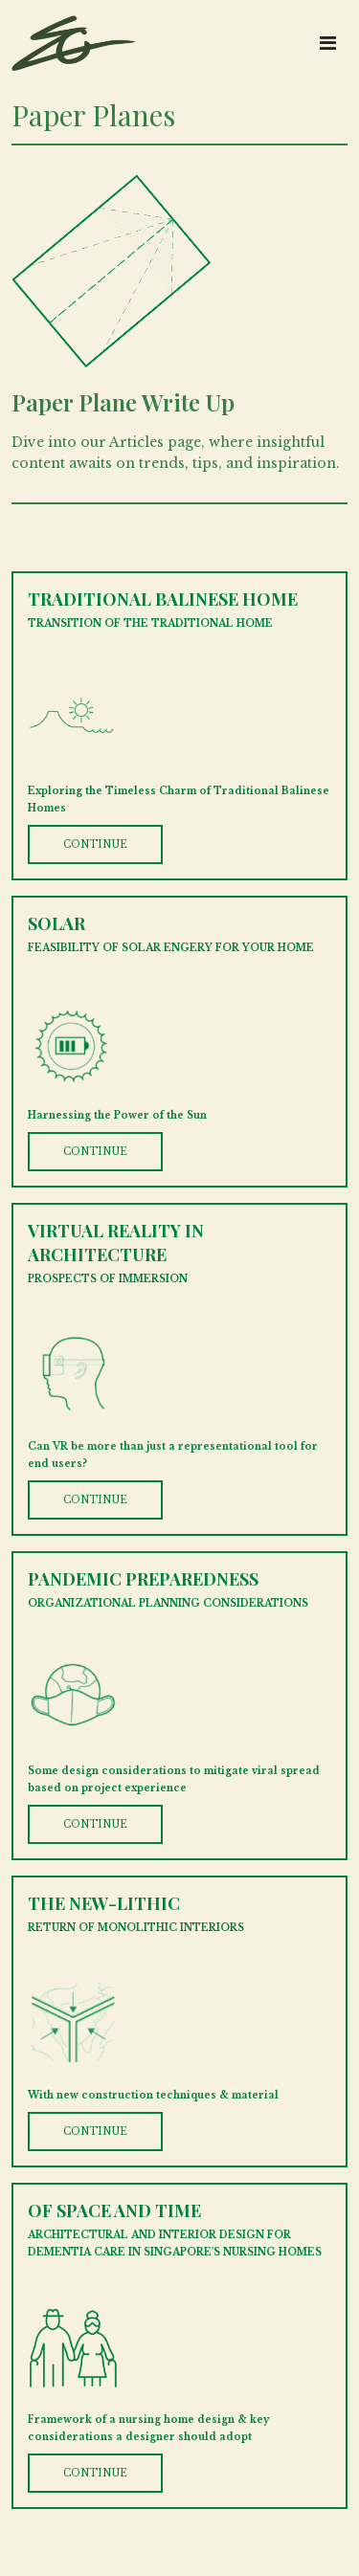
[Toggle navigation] (328, 43)
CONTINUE (95, 844)
